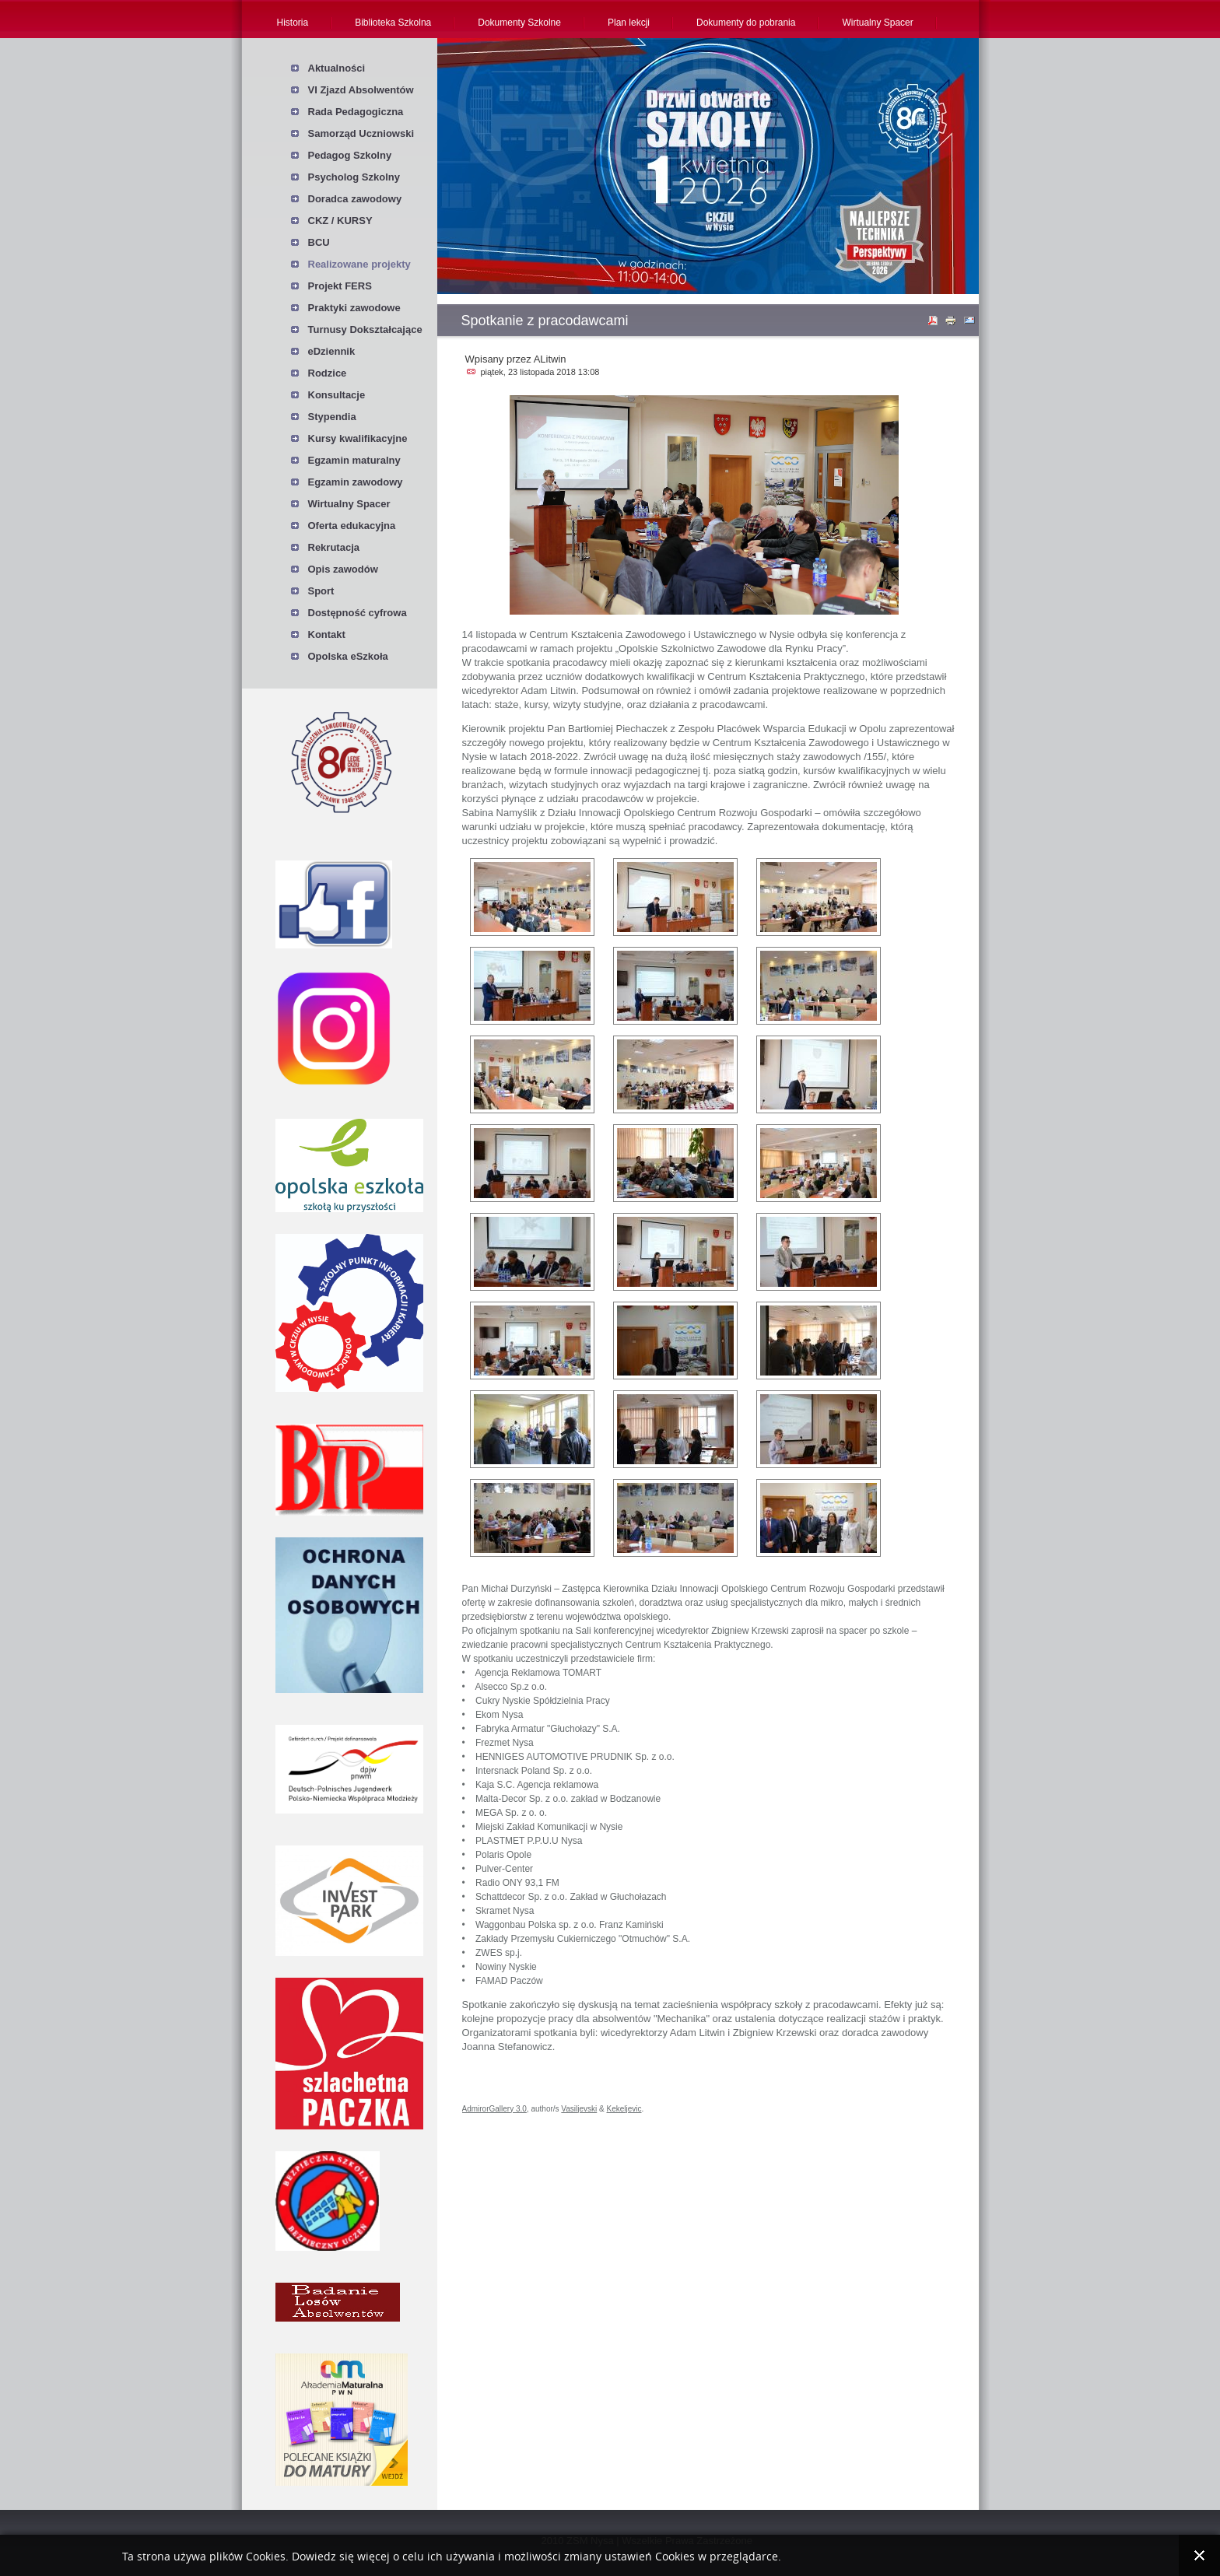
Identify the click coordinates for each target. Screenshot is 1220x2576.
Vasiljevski (579, 2109)
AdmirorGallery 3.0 (494, 2109)
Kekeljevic (624, 2109)
